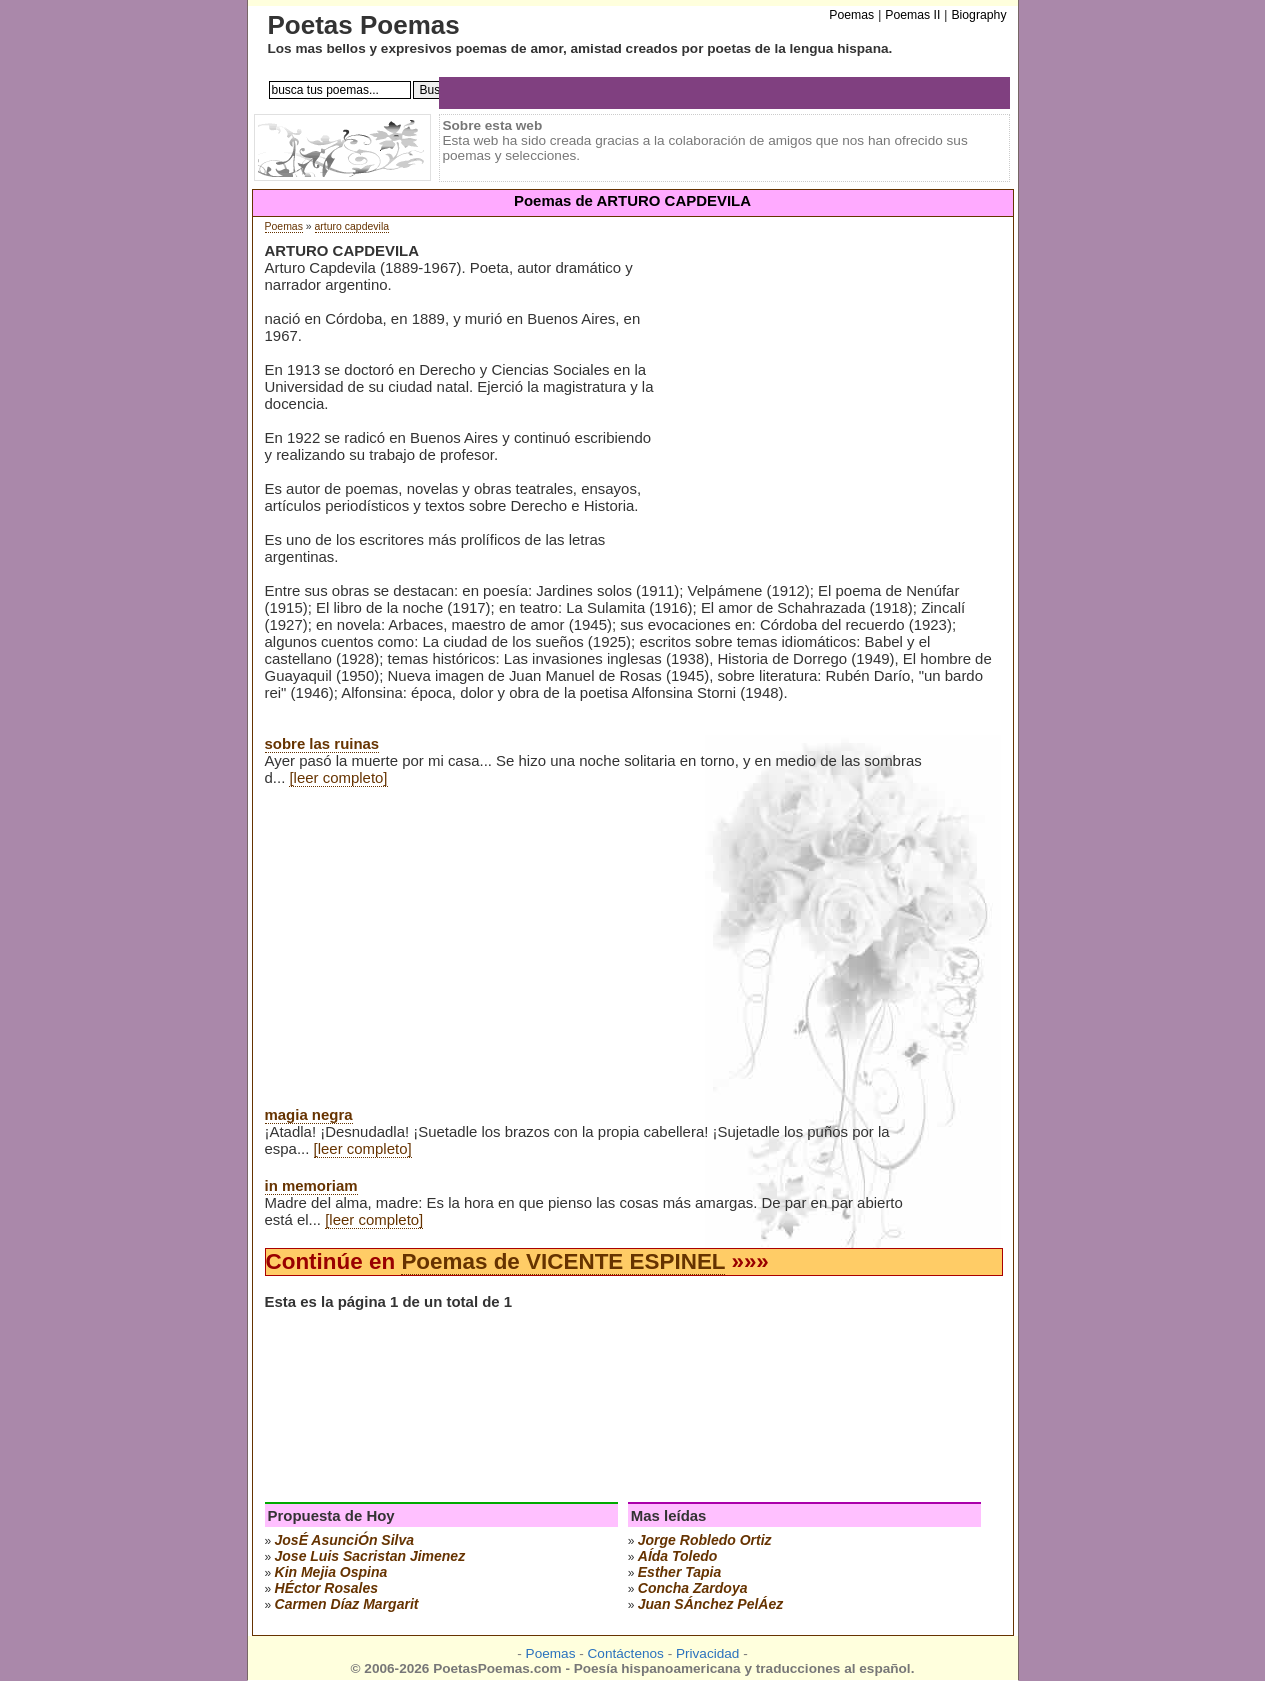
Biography (978, 15)
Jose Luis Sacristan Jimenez (370, 1556)
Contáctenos (626, 1653)
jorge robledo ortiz (705, 1540)
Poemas (284, 226)
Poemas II (912, 15)
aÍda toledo (678, 1556)
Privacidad (707, 1653)
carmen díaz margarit (347, 1604)
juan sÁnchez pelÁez (711, 1604)
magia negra (309, 1114)
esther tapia (680, 1572)
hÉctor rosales (326, 1588)
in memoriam (311, 1185)
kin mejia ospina (331, 1572)
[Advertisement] (829, 399)
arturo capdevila (352, 226)
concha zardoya (693, 1588)
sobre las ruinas (322, 743)
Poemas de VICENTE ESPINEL (563, 1261)
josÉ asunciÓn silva (345, 1540)
